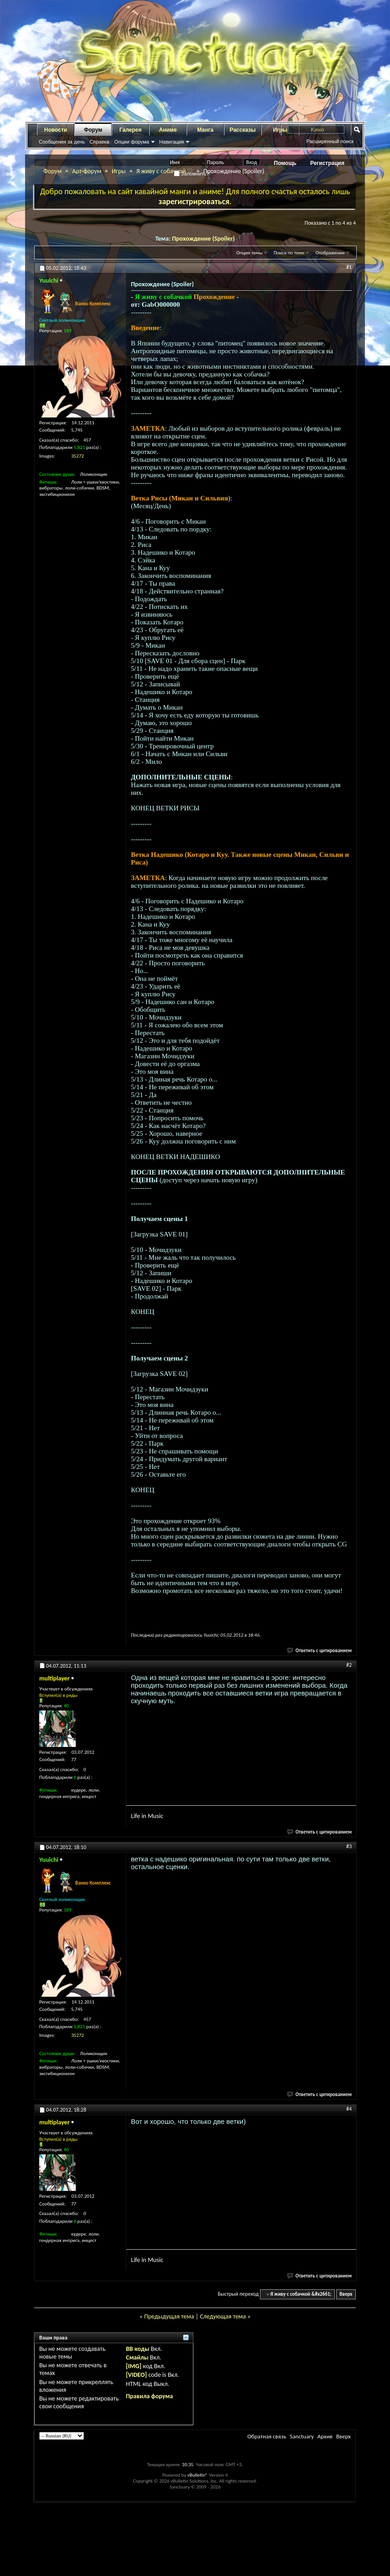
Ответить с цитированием (320, 1651)
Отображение (330, 253)
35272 (77, 456)
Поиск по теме (289, 253)
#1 (349, 267)
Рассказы (243, 130)
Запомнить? (191, 173)
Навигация (171, 141)
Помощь (285, 163)
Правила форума (149, 2396)
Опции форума (131, 141)
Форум (93, 130)
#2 (349, 1665)
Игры (119, 171)
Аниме (168, 130)
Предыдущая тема (169, 2316)
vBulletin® (197, 2475)
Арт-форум (86, 171)
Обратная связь (266, 2436)
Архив (325, 2436)
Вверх (345, 2294)
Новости (55, 130)
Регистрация (327, 163)
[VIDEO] (136, 2375)
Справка (99, 141)
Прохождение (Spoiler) (203, 238)
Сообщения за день (62, 141)
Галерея (130, 130)
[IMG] (133, 2366)
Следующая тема (223, 2316)
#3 (349, 1846)
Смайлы (137, 2357)
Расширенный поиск (330, 141)
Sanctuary (301, 2436)
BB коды (137, 2349)
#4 (349, 2109)
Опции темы (249, 253)
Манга (205, 130)
